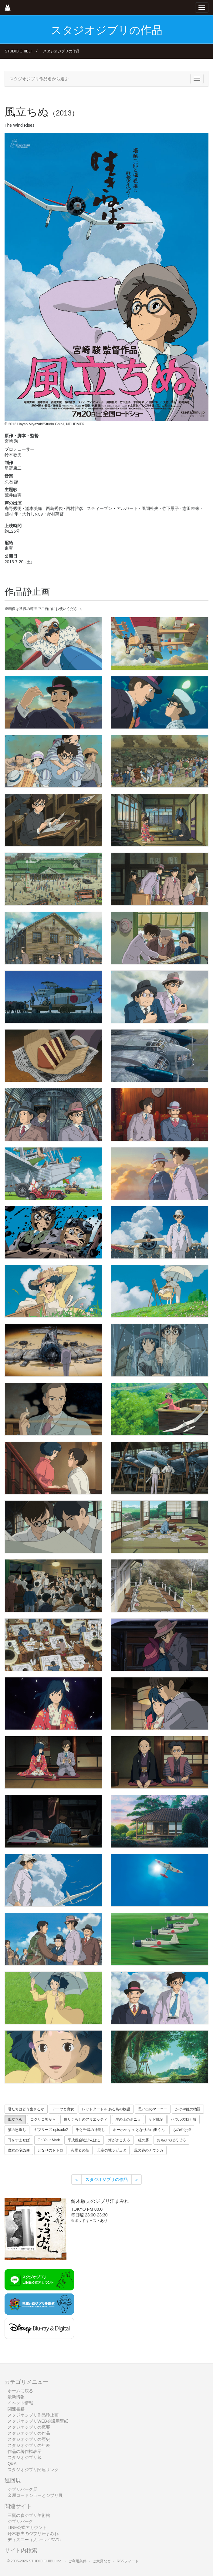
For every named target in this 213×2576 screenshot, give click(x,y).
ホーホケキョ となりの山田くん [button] (139, 2130)
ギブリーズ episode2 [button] (51, 2130)
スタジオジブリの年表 (29, 2445)
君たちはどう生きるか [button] (26, 2109)
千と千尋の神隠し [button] (90, 2130)
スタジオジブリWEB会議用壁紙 (38, 2421)
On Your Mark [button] (49, 2140)
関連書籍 (16, 2409)
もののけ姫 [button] (182, 2130)
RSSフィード (128, 2561)
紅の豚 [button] (143, 2140)
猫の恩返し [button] (17, 2130)
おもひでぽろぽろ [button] (171, 2140)
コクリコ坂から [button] (43, 2119)
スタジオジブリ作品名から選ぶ (39, 78)
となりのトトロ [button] (50, 2150)
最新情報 (16, 2396)
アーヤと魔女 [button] (63, 2109)
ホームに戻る (20, 2390)
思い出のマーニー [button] (152, 2109)
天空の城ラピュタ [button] (111, 2150)
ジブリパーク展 (22, 2489)
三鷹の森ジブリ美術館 (29, 2515)
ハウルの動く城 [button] (183, 2119)
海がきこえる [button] (119, 2140)
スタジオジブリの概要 (29, 2427)
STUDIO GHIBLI (18, 51)
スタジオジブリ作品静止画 (33, 2415)
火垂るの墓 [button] (80, 2150)
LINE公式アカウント (27, 2527)
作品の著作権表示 (25, 2451)
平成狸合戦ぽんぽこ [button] (84, 2140)
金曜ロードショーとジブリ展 (35, 2495)
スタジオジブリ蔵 (25, 2457)
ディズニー (35, 2539)
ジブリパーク (20, 2521)
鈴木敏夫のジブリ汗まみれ (33, 2533)
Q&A (12, 2463)
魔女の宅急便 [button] (19, 2150)
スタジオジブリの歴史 (29, 2439)
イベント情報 (20, 2402)
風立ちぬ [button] (15, 2119)
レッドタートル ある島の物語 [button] (106, 2109)
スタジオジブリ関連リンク (33, 2469)
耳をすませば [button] (19, 2140)
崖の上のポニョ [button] (128, 2119)
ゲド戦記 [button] (156, 2119)
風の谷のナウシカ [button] (148, 2150)
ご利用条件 (77, 2561)
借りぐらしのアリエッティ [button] (85, 2119)
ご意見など (102, 2561)
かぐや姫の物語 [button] (188, 2109)
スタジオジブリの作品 (61, 51)
